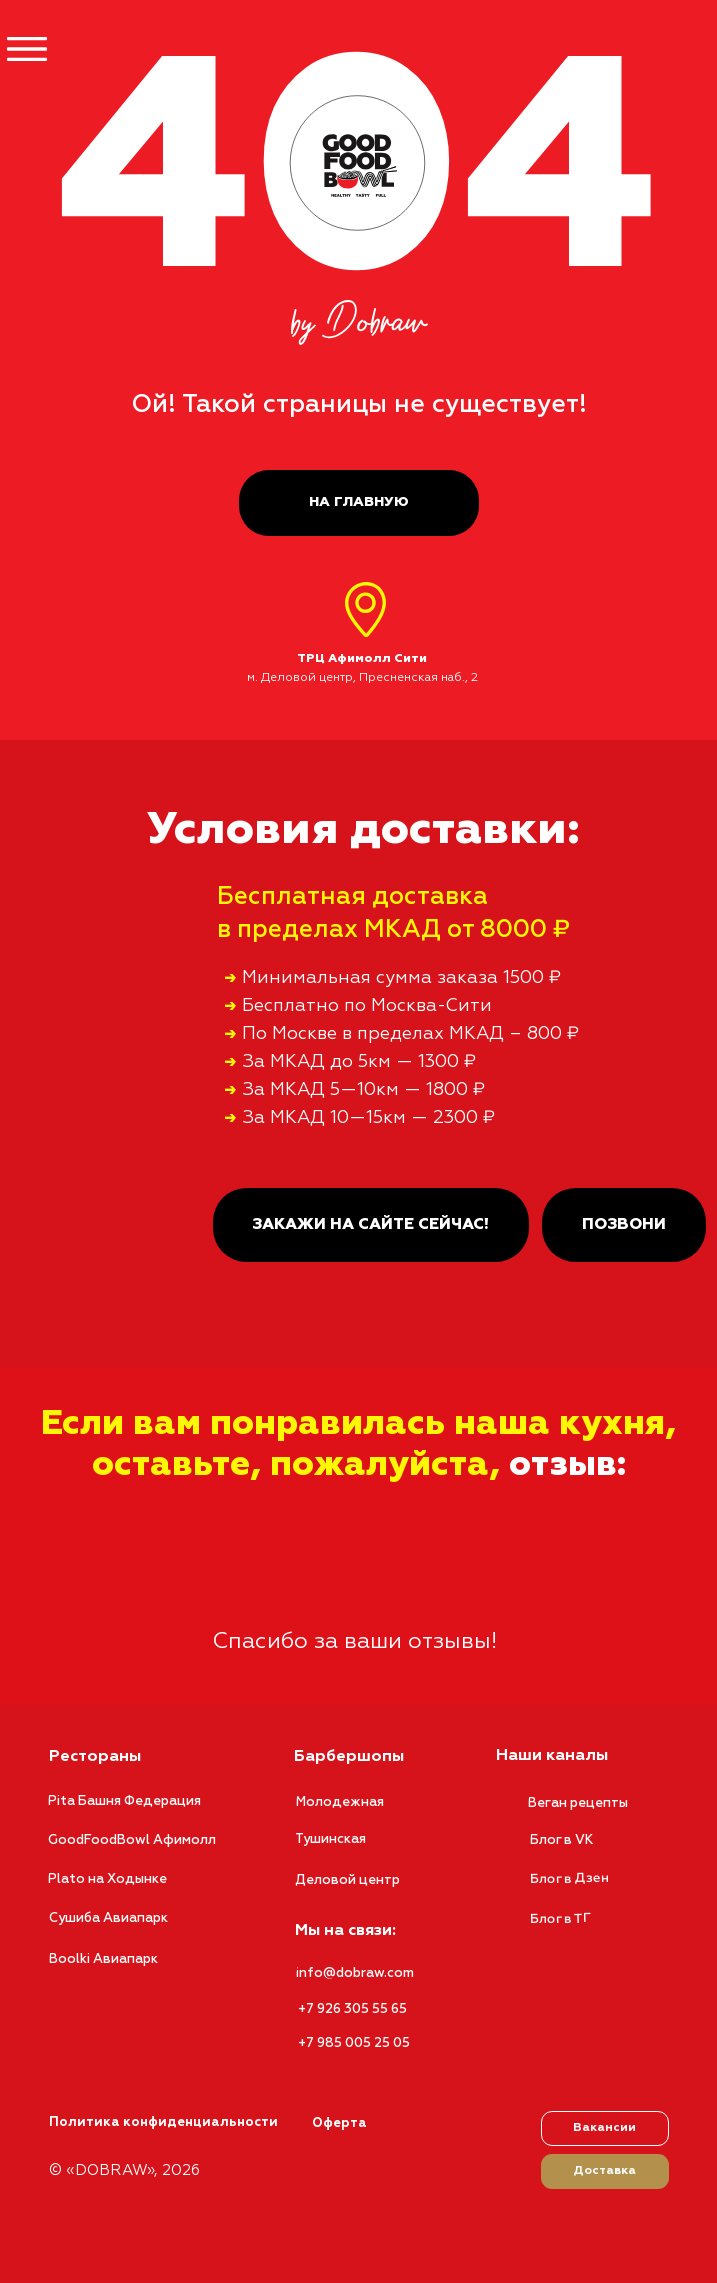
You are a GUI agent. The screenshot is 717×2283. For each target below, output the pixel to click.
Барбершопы (349, 1757)
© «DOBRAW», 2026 (124, 2170)
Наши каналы (552, 1756)
